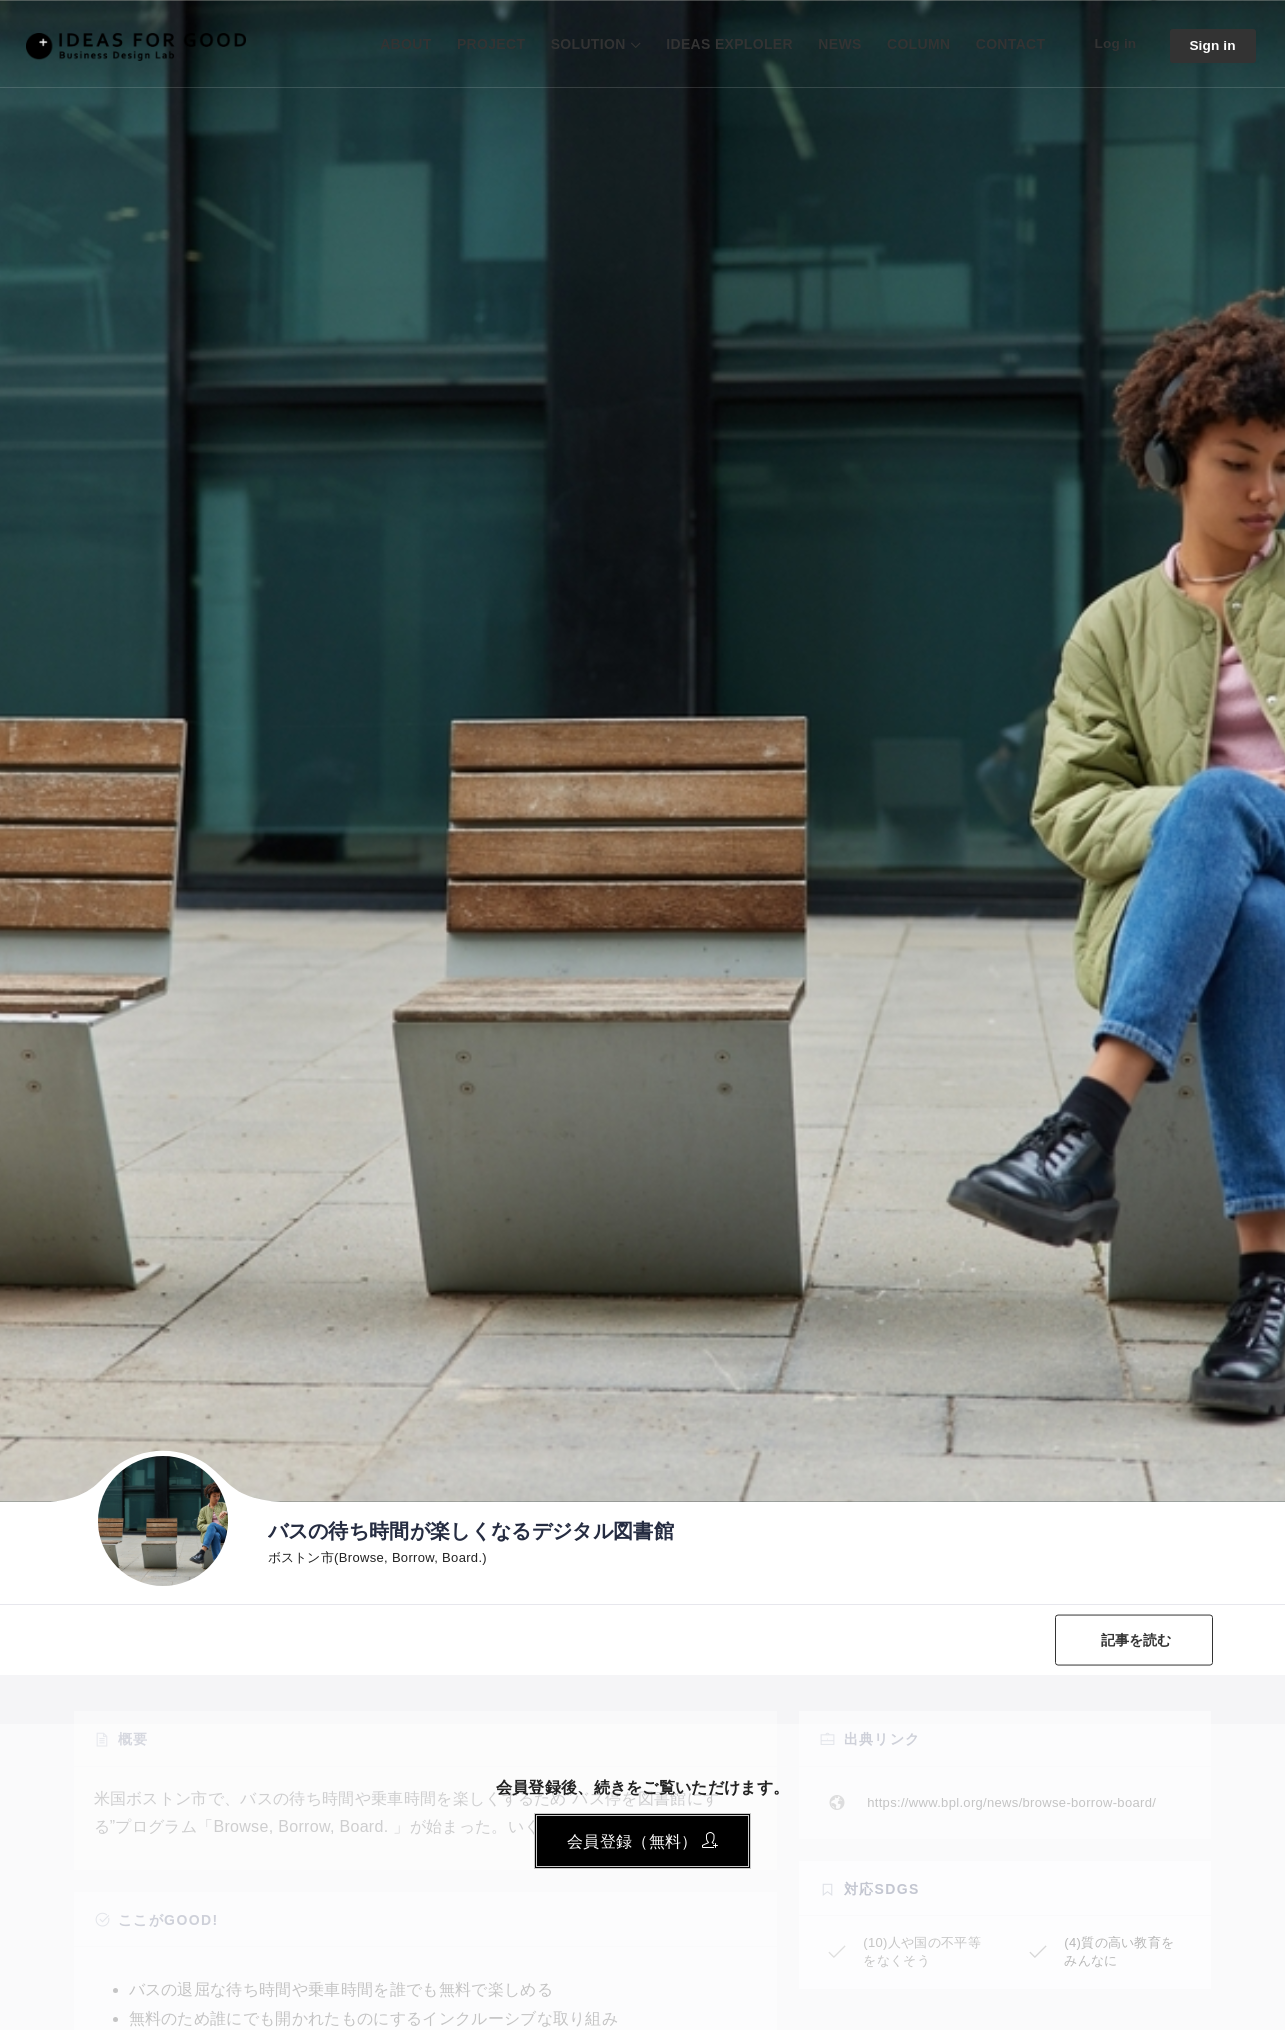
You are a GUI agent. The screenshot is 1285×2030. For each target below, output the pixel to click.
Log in (1113, 43)
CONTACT (1008, 44)
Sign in (1212, 46)
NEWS (836, 44)
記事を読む (1135, 1640)
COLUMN (915, 44)
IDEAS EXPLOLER (726, 44)
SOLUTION (585, 44)
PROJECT (488, 44)
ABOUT (402, 44)
